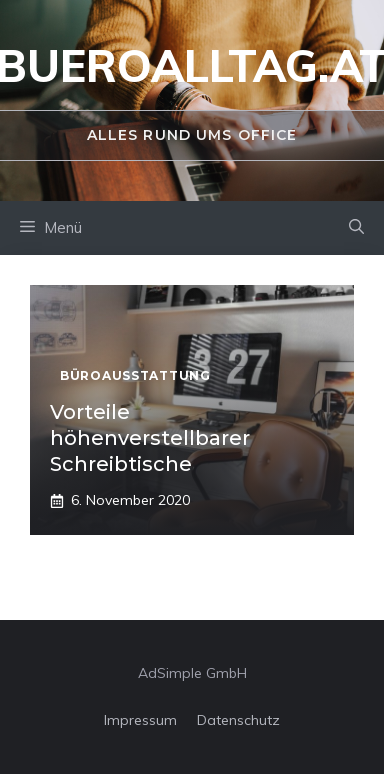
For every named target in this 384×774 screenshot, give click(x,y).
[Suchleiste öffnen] (356, 228)
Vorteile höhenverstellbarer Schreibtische (150, 438)
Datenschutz (238, 720)
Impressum (140, 720)
